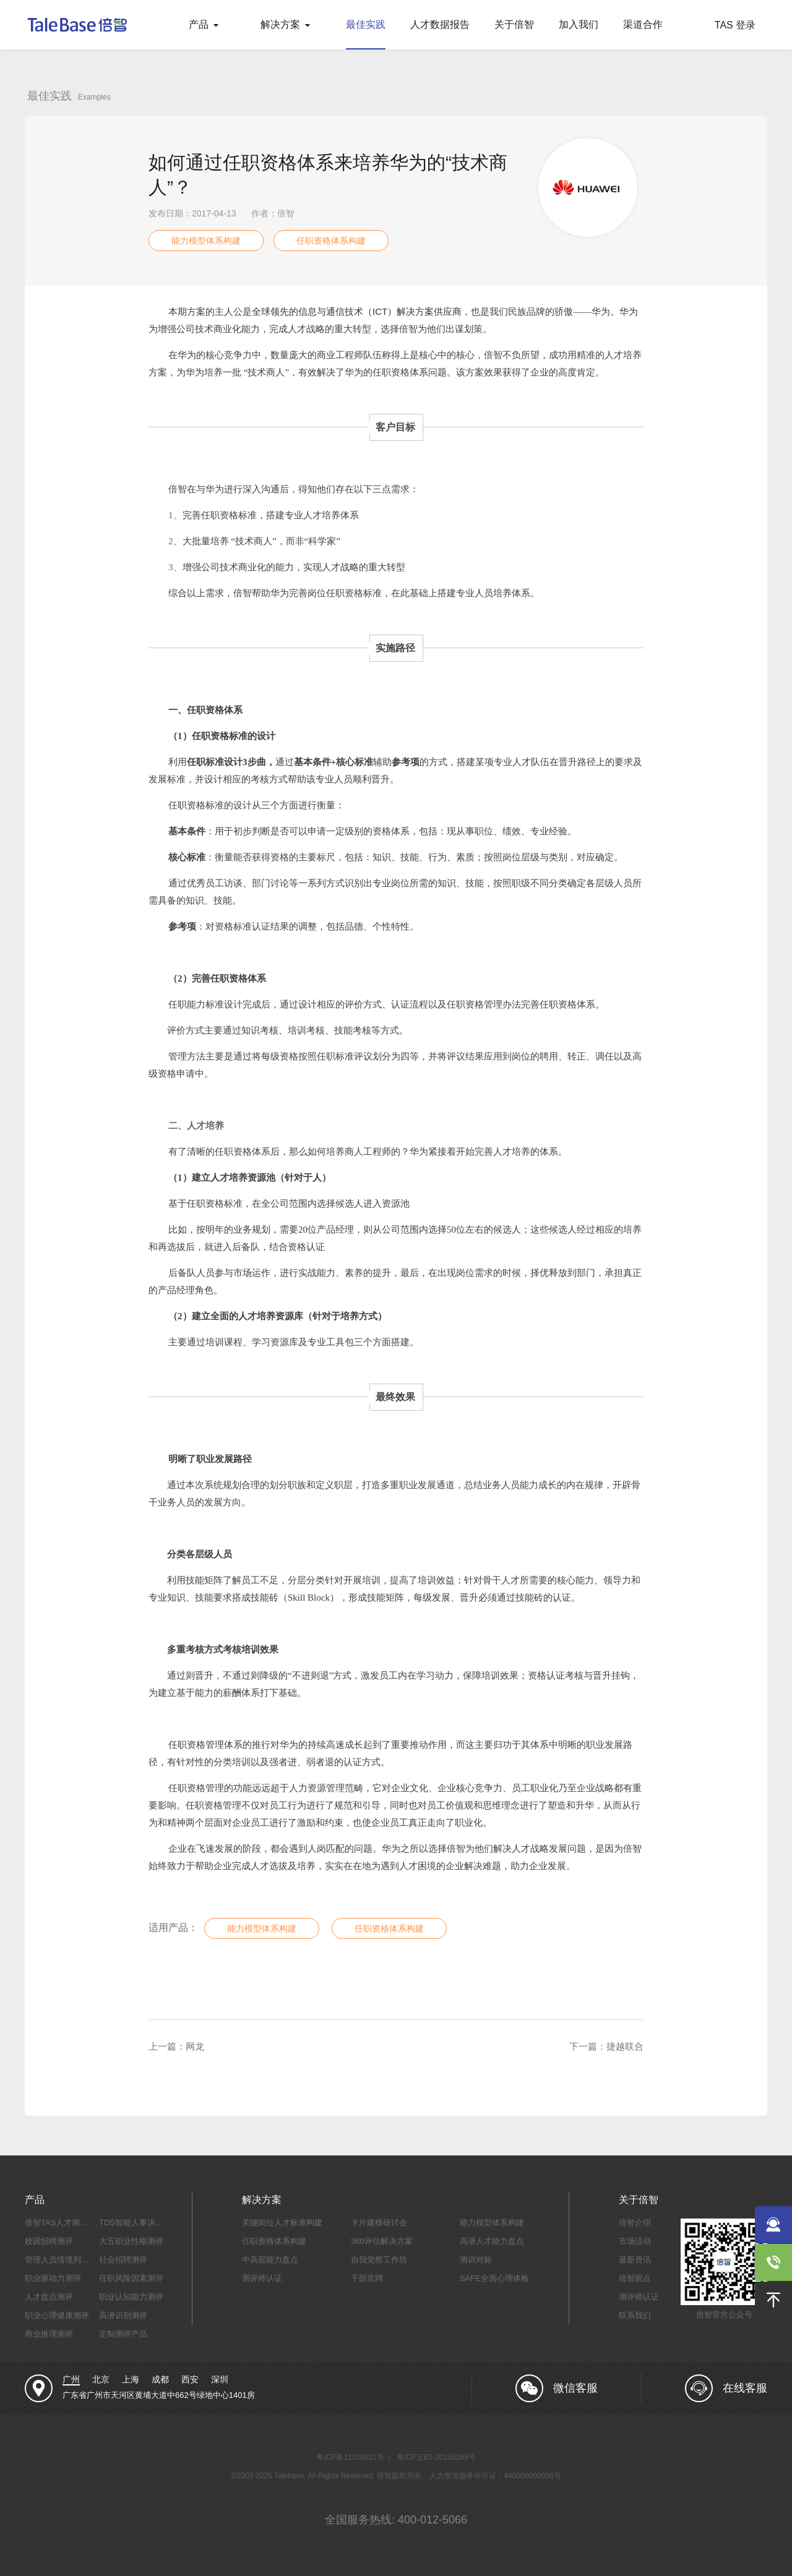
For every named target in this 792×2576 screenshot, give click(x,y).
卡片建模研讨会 (379, 2222)
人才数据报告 (440, 24)
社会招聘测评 (123, 2259)
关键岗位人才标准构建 (282, 2222)
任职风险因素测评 (131, 2278)
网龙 (195, 2046)
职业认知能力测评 (131, 2296)
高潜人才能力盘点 (492, 2241)
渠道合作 (643, 24)
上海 (130, 2379)
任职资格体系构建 (331, 241)
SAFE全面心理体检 (494, 2278)
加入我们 (578, 24)
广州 (71, 2379)
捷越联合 (625, 2046)
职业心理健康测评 (57, 2315)
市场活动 (635, 2241)
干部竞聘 (367, 2278)
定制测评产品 (123, 2334)
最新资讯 (635, 2259)
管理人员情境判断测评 (65, 2259)
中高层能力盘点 (270, 2259)
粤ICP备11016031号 (350, 2457)
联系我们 (635, 2315)
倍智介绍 (635, 2222)
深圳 (219, 2379)
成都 (160, 2379)
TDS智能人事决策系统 (139, 2222)
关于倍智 (514, 24)
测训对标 (476, 2259)
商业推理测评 (49, 2334)
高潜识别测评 (123, 2315)
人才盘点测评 (49, 2296)
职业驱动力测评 (53, 2278)
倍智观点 (635, 2278)
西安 (190, 2379)
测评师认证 (262, 2278)
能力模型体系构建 (206, 241)
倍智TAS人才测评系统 (64, 2222)
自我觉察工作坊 (379, 2259)
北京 (101, 2379)
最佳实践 (365, 24)
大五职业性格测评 (131, 2241)
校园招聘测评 (49, 2241)
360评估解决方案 (382, 2241)
